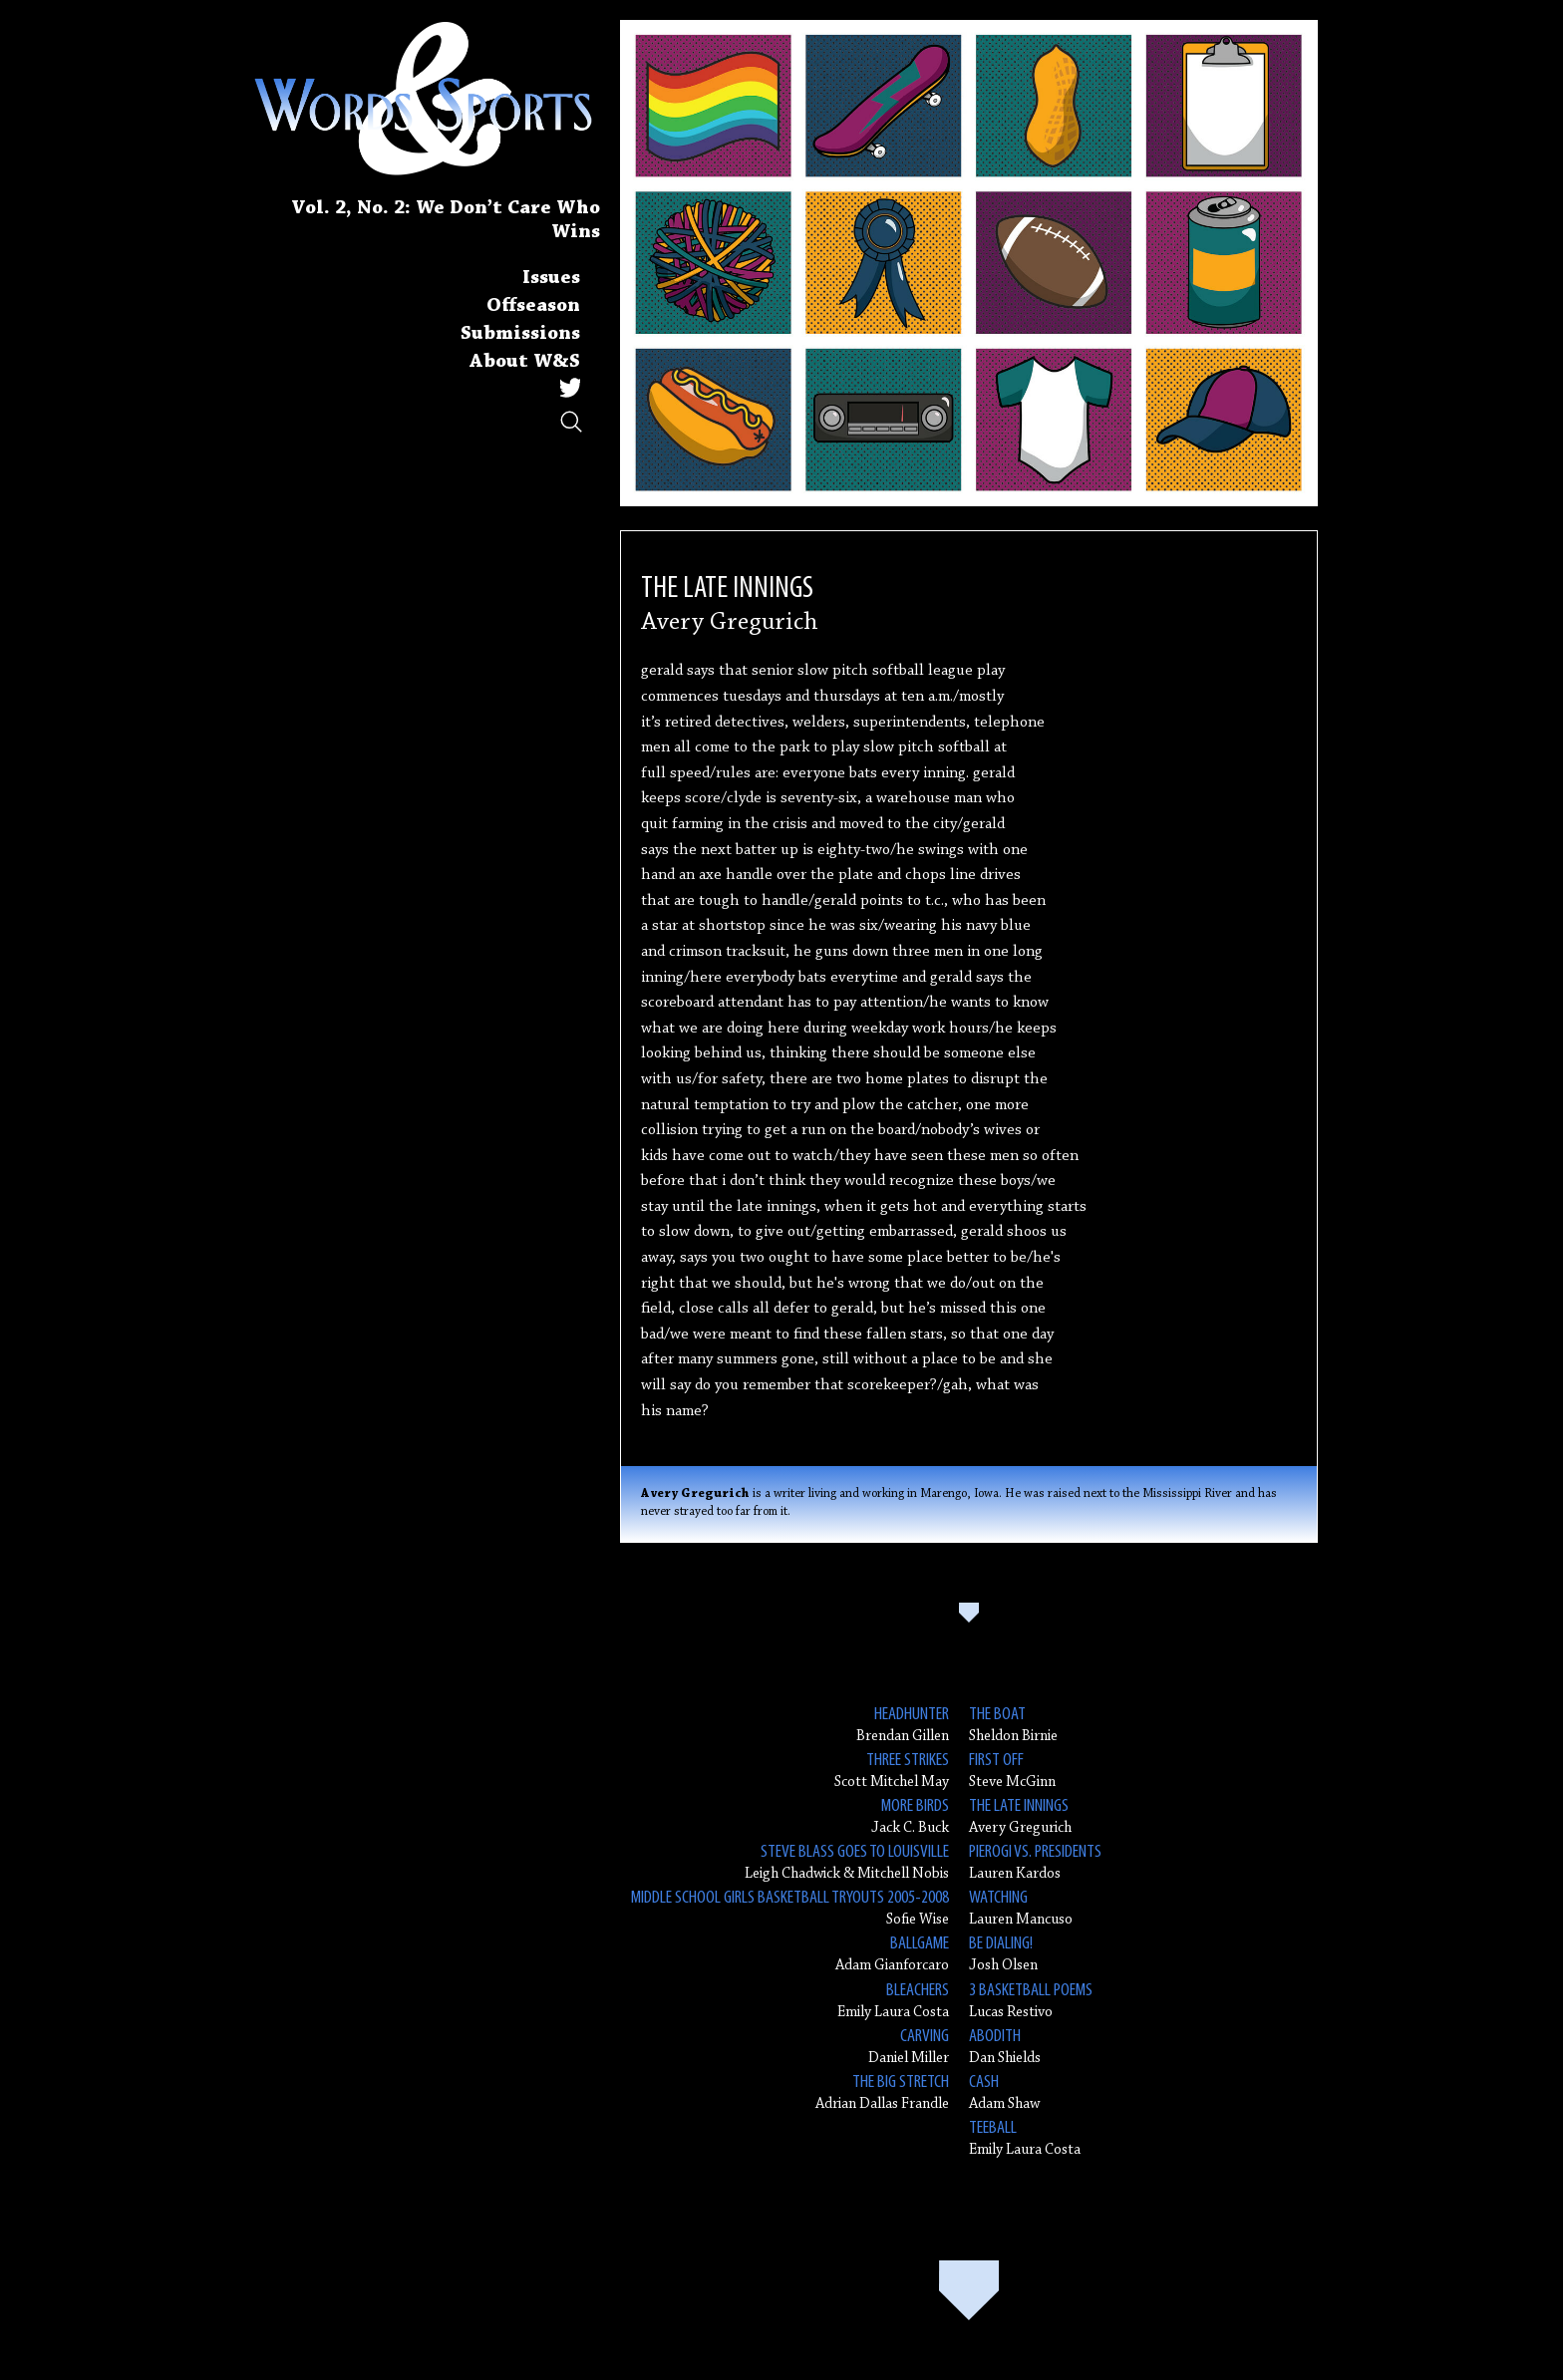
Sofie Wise (790, 1907)
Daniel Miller (908, 2045)
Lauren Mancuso (1021, 1907)
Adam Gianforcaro (892, 1953)
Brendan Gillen (902, 1723)
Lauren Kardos (1035, 1861)
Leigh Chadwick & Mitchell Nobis (847, 1861)
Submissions (520, 334)
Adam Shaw (1004, 2091)
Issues (551, 278)
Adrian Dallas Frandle (882, 2091)
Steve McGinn (1012, 1769)
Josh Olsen (1003, 1953)
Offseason (533, 306)
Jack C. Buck (910, 1815)
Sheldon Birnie (1013, 1723)
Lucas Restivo (1031, 1999)
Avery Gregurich (1020, 1815)
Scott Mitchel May (891, 1769)
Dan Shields (1005, 2045)
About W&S (524, 362)
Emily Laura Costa (893, 1999)
